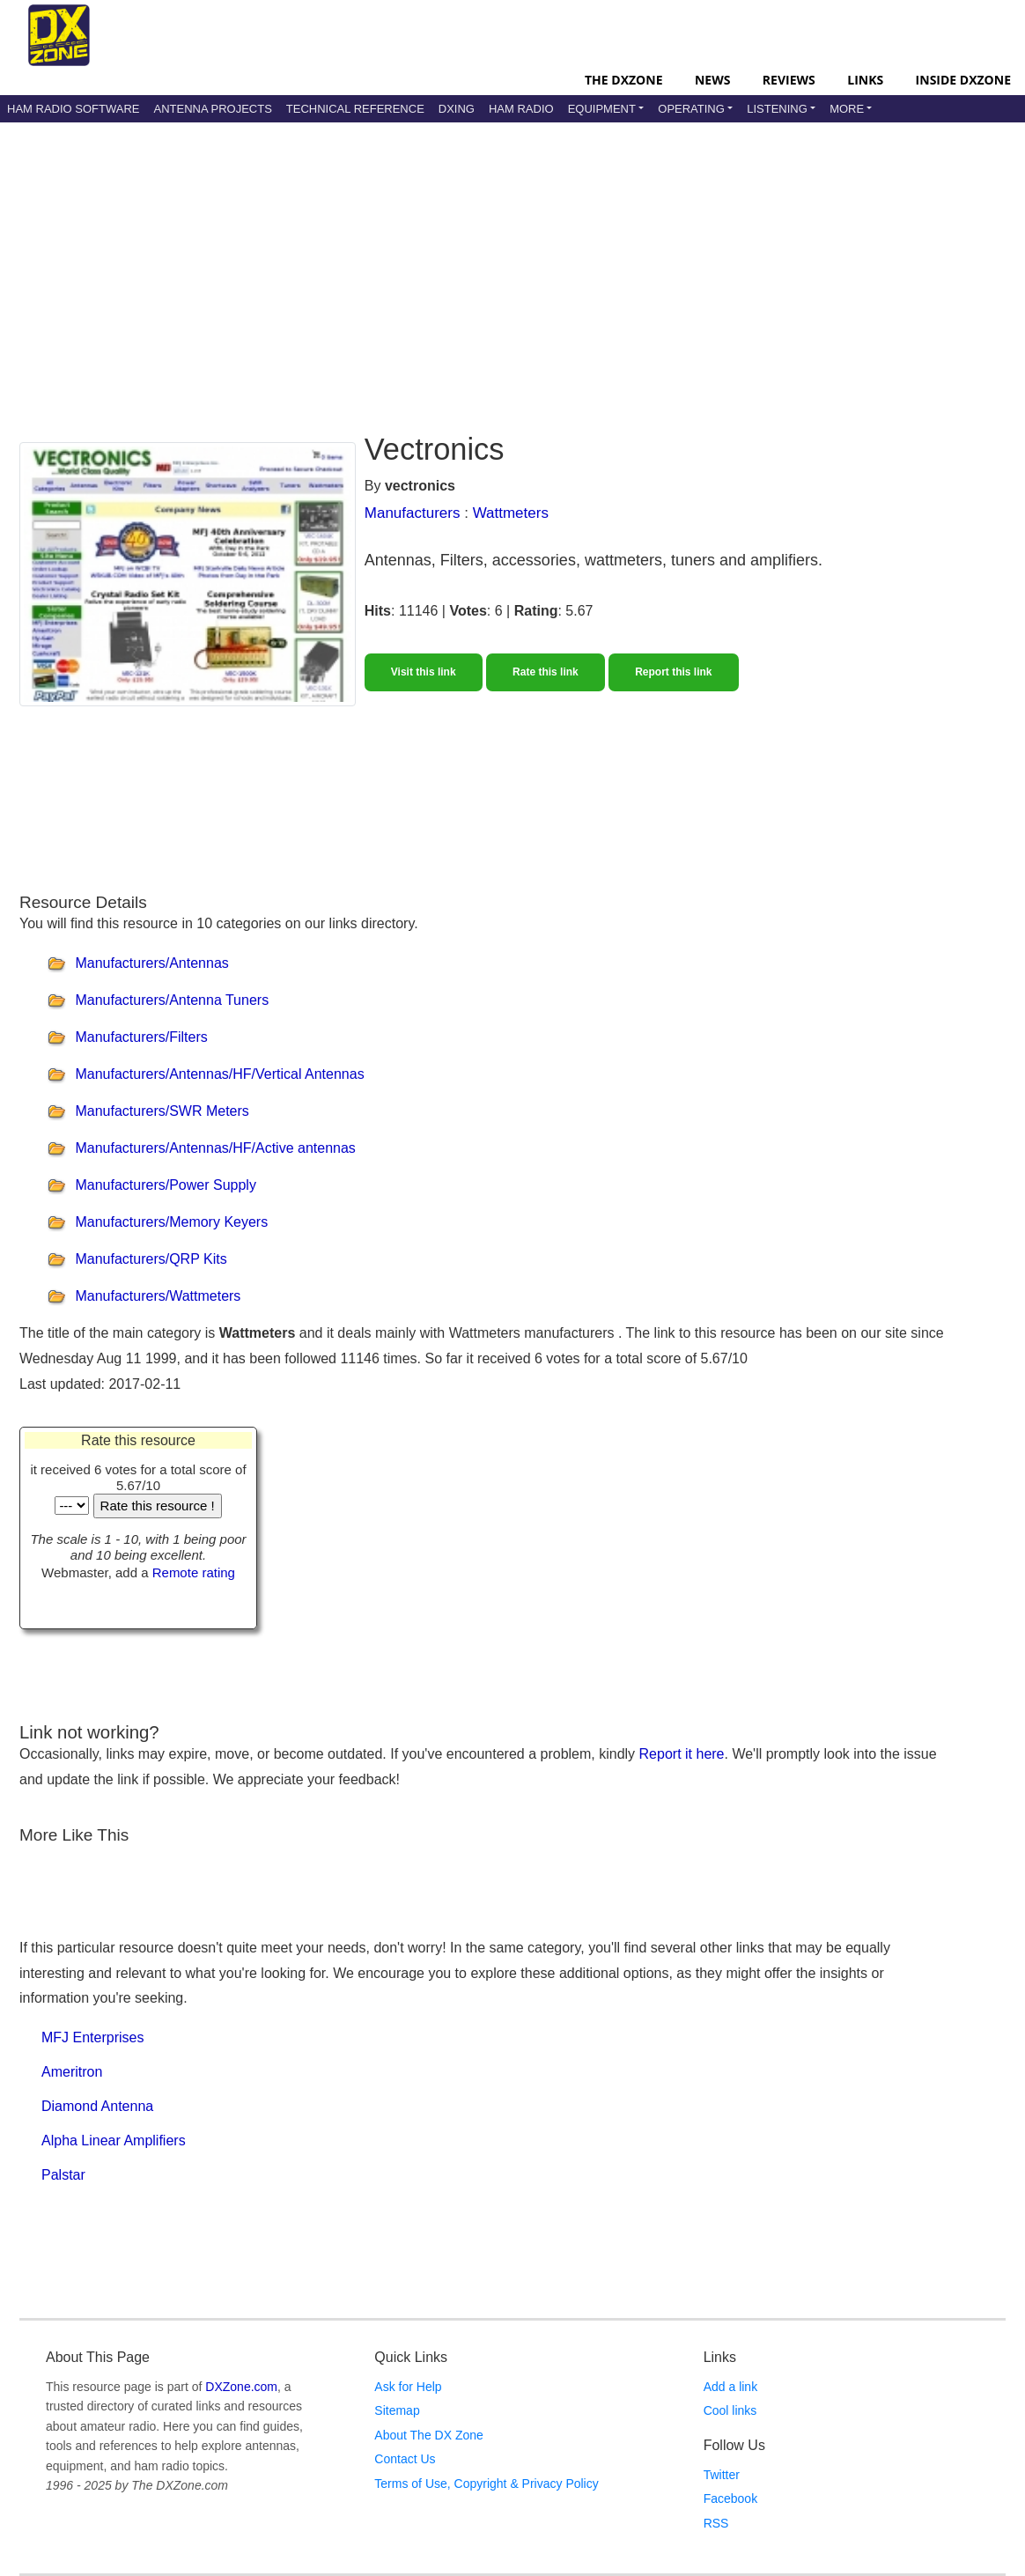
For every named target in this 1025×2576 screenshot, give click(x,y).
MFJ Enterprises (92, 2037)
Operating (691, 108)
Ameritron (71, 2071)
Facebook (730, 2498)
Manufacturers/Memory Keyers (171, 1222)
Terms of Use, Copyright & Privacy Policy (486, 2483)
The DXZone (623, 79)
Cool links (730, 2410)
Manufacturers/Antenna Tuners (172, 1000)
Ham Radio (521, 108)
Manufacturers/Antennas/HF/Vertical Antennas (219, 1074)
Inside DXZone (963, 79)
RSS (716, 2523)
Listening (777, 108)
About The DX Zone (428, 2435)
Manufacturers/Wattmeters (157, 1296)
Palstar (63, 2174)
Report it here (682, 1753)
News (712, 79)
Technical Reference (355, 108)
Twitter (722, 2475)
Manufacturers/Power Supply (165, 1185)
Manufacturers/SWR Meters (161, 1111)
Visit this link (423, 672)
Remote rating (193, 1572)
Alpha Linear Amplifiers (113, 2140)
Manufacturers (413, 513)
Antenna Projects (212, 108)
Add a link (730, 2387)
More (847, 108)
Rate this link (545, 672)
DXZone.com (241, 2387)
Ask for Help (407, 2387)
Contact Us (404, 2459)
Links (865, 79)
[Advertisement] (461, 263)
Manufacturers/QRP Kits (150, 1259)
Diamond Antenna (97, 2106)
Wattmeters (511, 513)
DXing (457, 108)
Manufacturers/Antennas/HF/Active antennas (215, 1148)
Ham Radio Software (73, 108)
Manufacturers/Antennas (151, 963)
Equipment (602, 108)
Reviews (789, 79)
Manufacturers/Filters (141, 1037)
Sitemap (396, 2410)
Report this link (673, 672)
